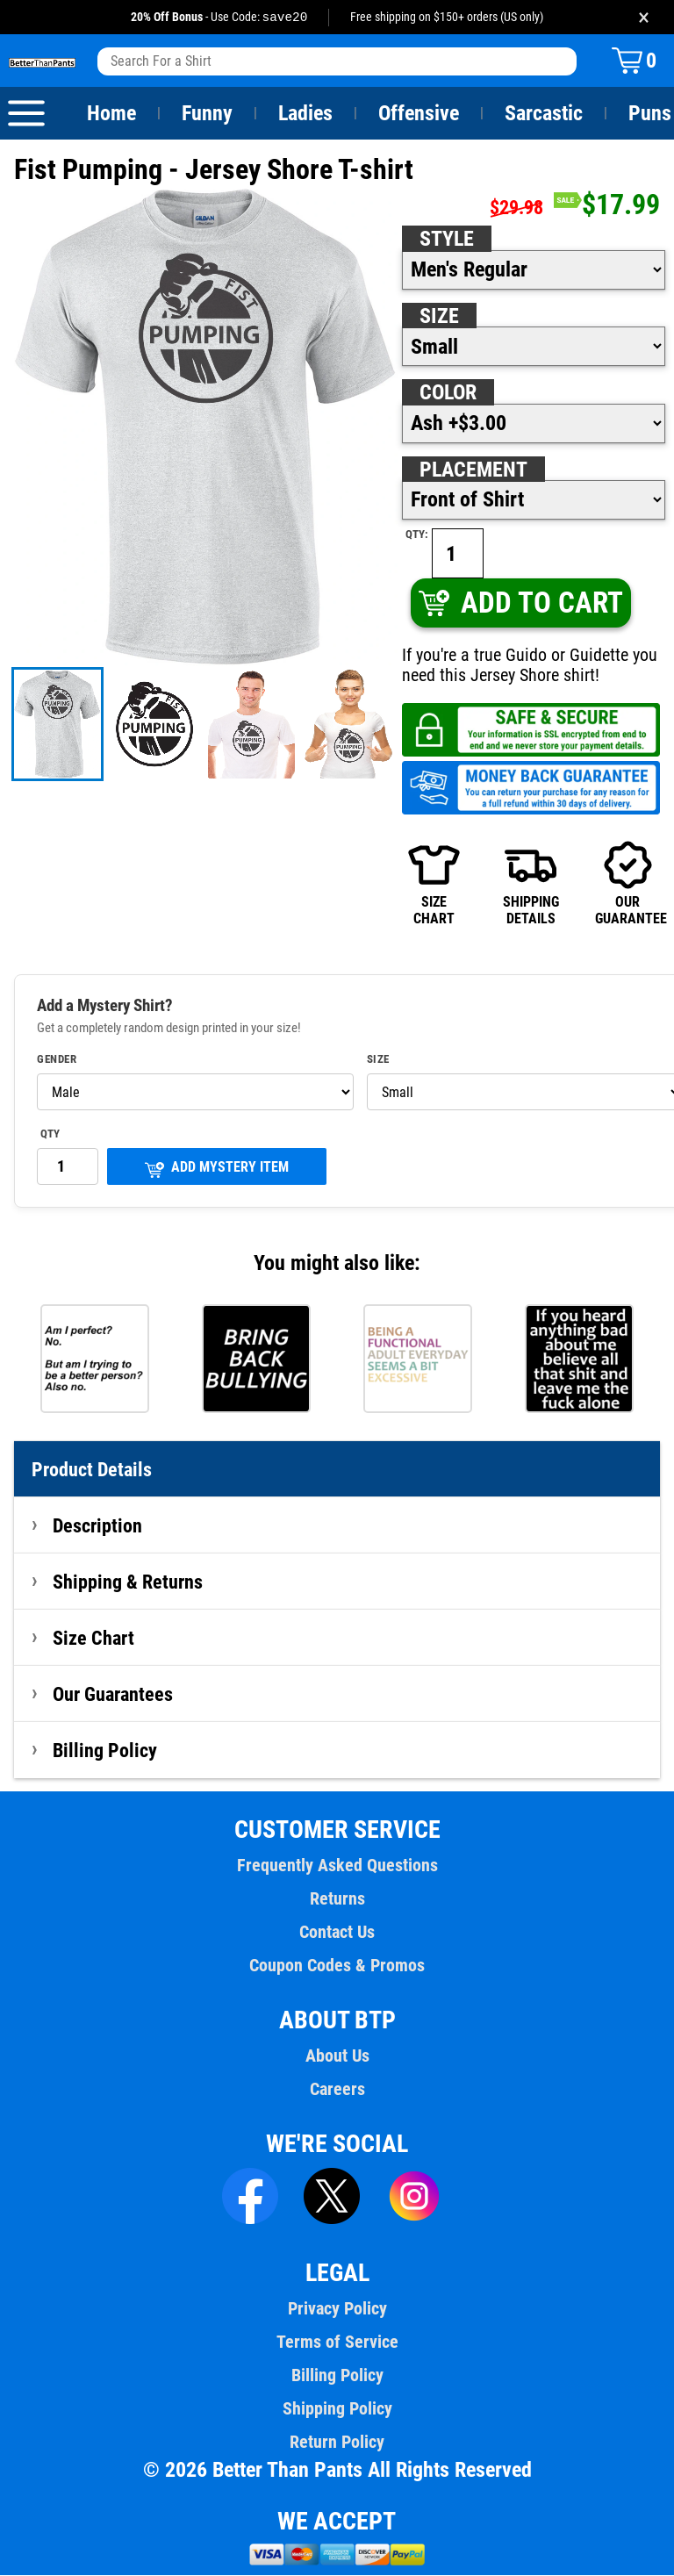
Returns (337, 1899)
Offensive (418, 114)
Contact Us (336, 1932)
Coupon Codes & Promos (337, 1966)
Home (111, 114)
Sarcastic (544, 114)
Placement (473, 470)
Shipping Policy (337, 2409)
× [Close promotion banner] (643, 17)
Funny (207, 114)
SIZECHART (434, 884)
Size (438, 317)
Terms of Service (337, 2342)
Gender (57, 1060)
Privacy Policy (336, 2309)
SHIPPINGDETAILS (531, 884)
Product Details (92, 1470)
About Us (337, 2056)
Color (448, 393)
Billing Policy (104, 1751)
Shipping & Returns (128, 1582)
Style (446, 239)
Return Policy (337, 2442)
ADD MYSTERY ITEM (217, 1169)
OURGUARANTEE (627, 884)
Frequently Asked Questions (337, 1865)
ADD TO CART (520, 603)
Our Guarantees (114, 1694)
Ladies (305, 114)
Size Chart (93, 1638)
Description (98, 1526)
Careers (337, 2089)
